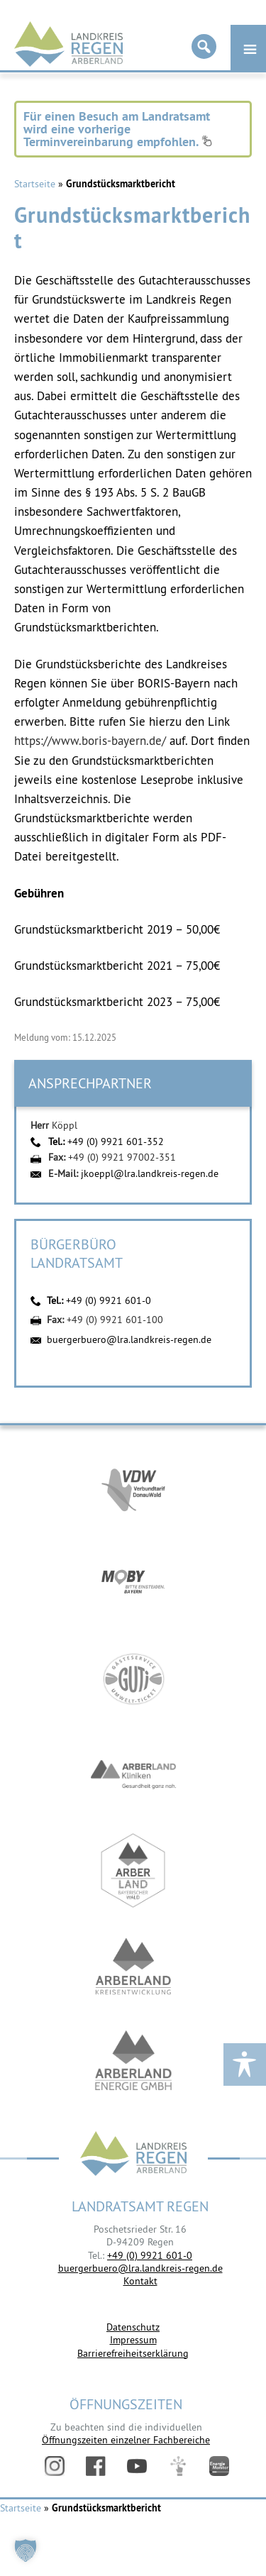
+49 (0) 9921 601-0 (108, 1300)
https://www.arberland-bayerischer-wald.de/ (133, 1870)
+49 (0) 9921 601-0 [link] (149, 2255)
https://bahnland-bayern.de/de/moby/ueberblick (133, 1583)
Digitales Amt (178, 2466)
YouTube (137, 2466)
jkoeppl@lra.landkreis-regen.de (149, 1173)
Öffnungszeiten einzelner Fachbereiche (126, 2439)
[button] (25, 2550)
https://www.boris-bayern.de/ (90, 740)
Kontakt (140, 2280)
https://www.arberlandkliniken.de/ (133, 1774)
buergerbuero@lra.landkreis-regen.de (129, 1339)
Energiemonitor (219, 2466)
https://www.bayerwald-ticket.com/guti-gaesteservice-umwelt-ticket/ (133, 1679)
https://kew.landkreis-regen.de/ (133, 1966)
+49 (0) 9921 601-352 (115, 1141)
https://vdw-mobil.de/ (133, 1487)
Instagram (55, 2466)
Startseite (34, 183)
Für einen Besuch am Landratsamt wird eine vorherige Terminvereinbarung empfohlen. (117, 129)
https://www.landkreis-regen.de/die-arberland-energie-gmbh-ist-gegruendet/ (133, 2062)
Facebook (96, 2466)
